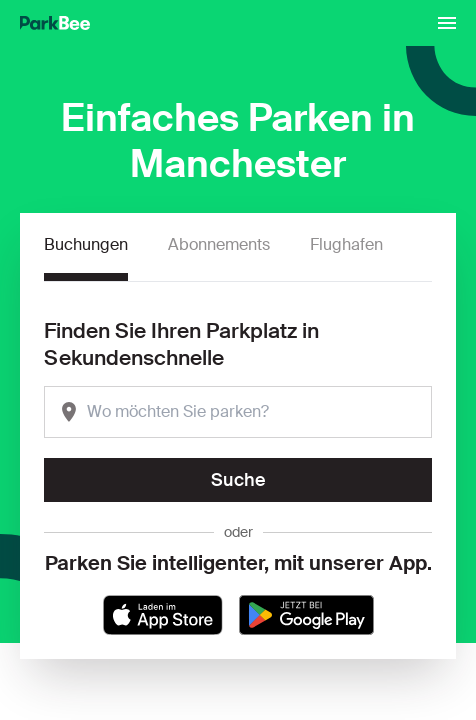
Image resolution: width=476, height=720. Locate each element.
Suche (238, 480)
